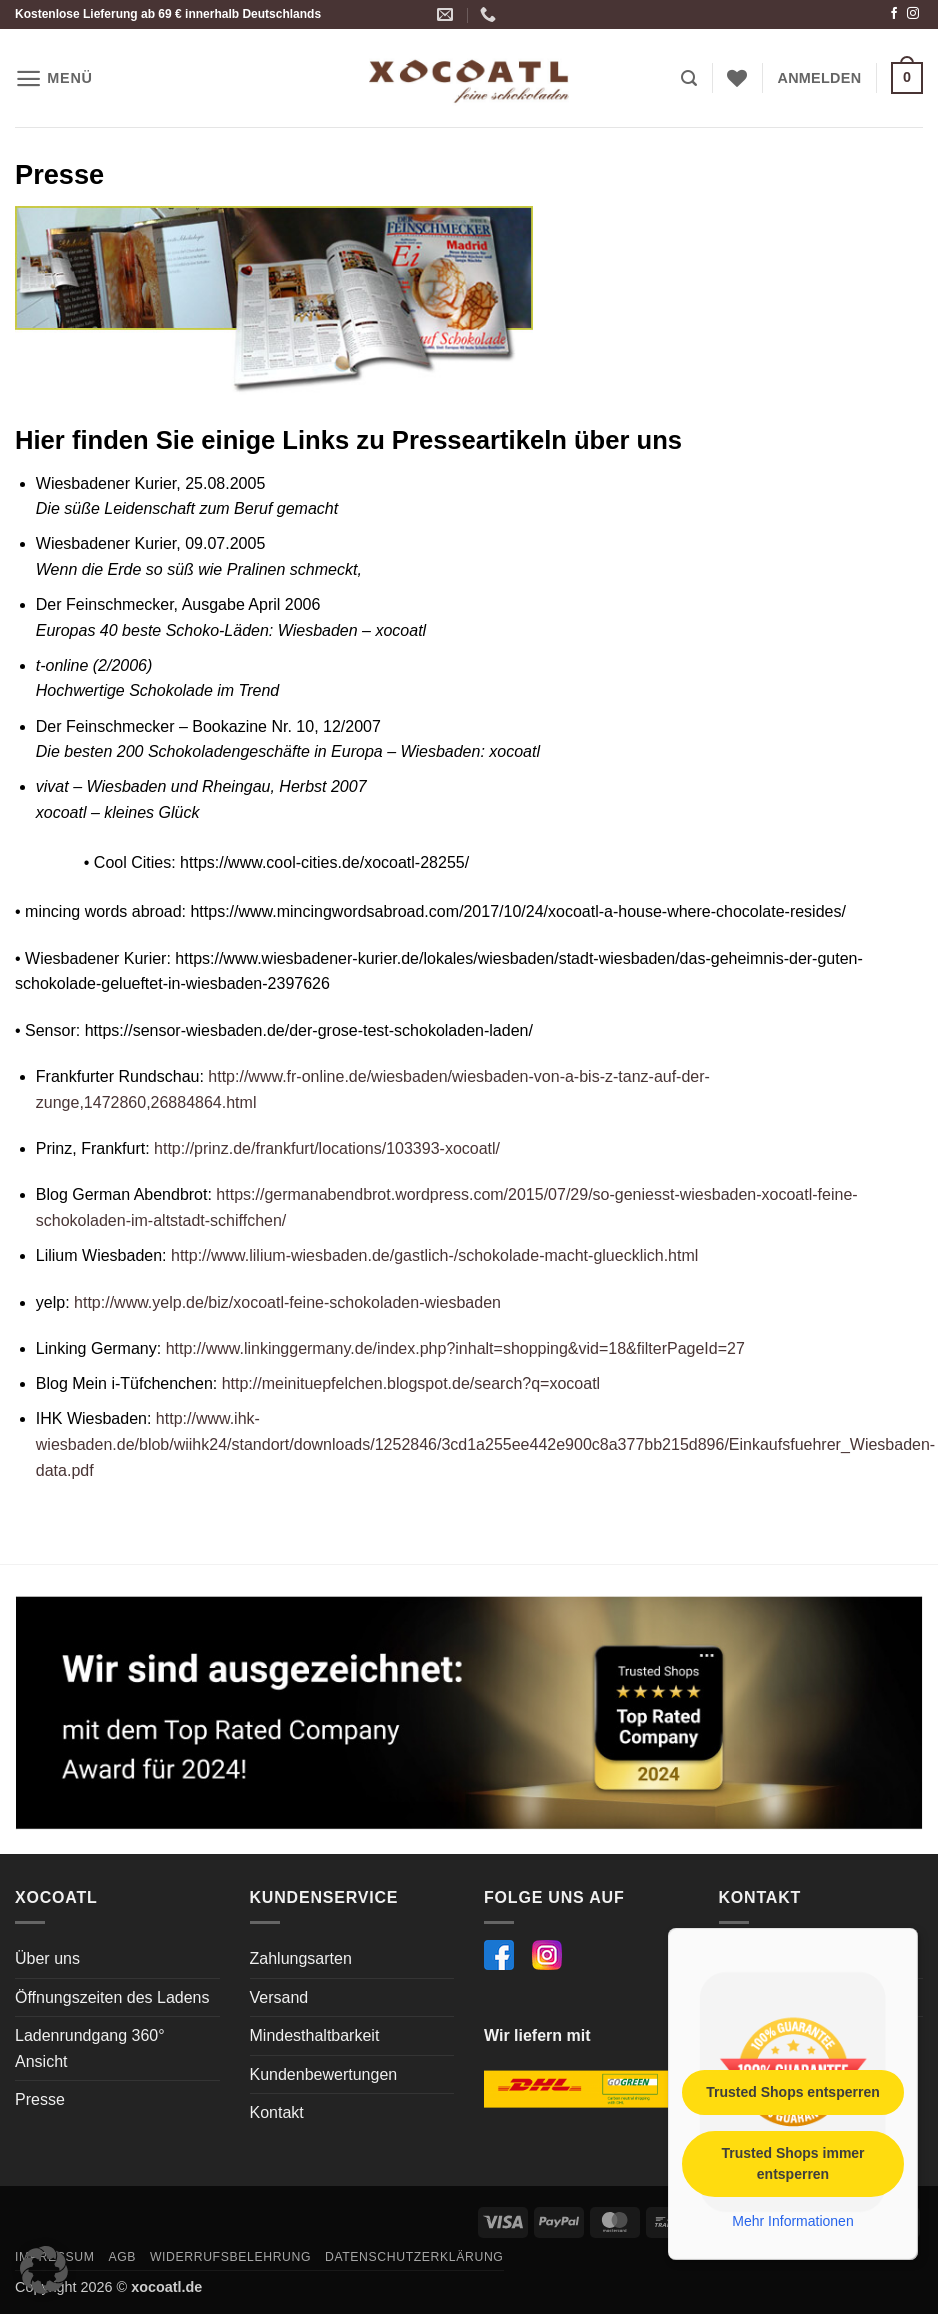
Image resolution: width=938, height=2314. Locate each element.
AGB (122, 2257)
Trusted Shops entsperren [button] (792, 2091)
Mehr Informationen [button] (792, 2220)
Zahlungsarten (301, 1958)
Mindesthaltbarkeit (315, 2035)
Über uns (47, 1958)
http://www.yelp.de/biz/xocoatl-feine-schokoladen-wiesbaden (287, 1302)
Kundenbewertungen (324, 2074)
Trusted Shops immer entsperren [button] (792, 2162)
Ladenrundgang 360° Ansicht (90, 2048)
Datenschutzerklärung (414, 2257)
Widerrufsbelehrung (230, 2257)
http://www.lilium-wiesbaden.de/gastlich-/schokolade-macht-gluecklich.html (433, 1255)
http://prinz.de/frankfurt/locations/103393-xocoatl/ (327, 1148)
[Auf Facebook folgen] (894, 14)
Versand (279, 1997)
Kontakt (277, 2112)
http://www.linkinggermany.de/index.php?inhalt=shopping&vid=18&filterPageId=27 (453, 1348)
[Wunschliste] (737, 78)
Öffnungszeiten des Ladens (112, 1997)
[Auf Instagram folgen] (913, 14)
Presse (40, 2099)
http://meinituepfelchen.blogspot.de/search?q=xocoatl (408, 1383)
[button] (54, 78)
